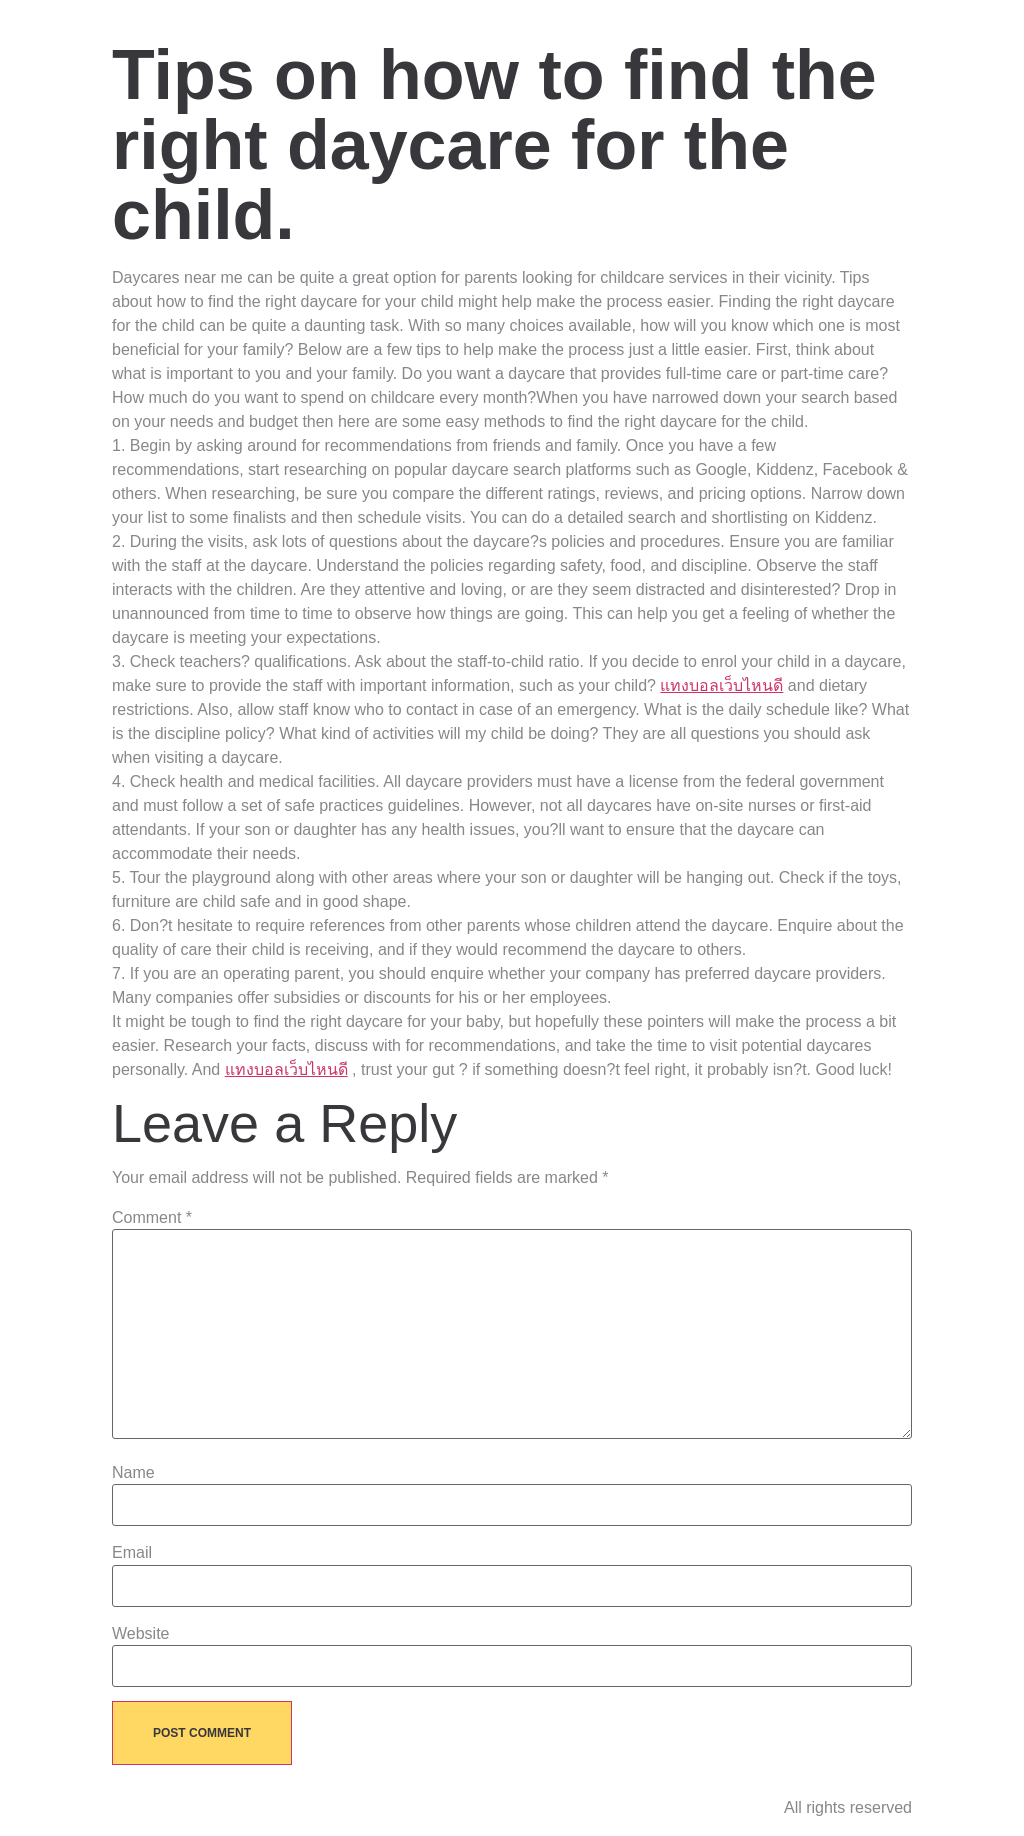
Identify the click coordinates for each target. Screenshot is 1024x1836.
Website (141, 1634)
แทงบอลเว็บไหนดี (721, 685)
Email (132, 1553)
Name (133, 1473)
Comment (152, 1218)
